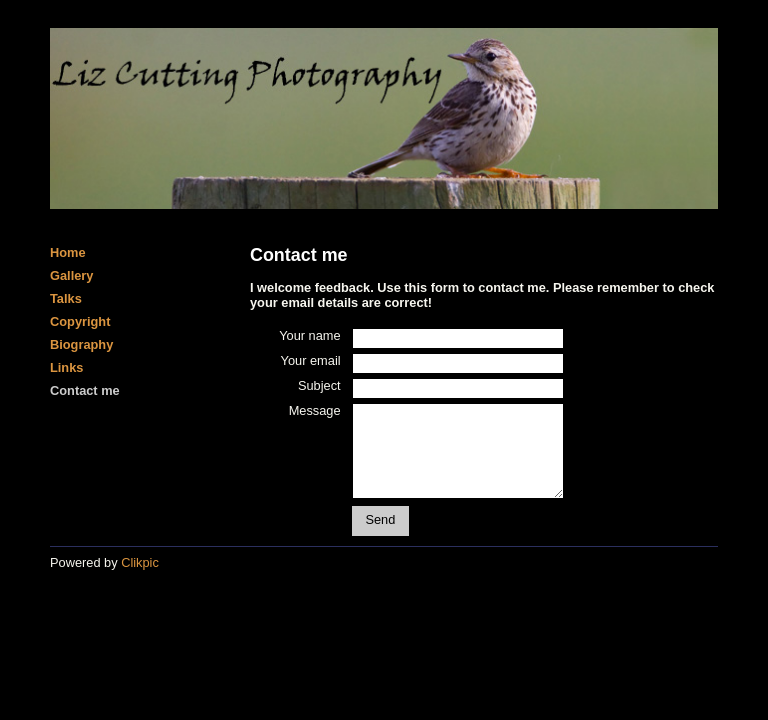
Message (315, 410)
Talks (66, 298)
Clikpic (140, 562)
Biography (81, 344)
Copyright (80, 321)
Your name (309, 335)
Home (68, 252)
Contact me (85, 390)
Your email (311, 360)
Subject (319, 385)
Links (66, 367)
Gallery (71, 275)
